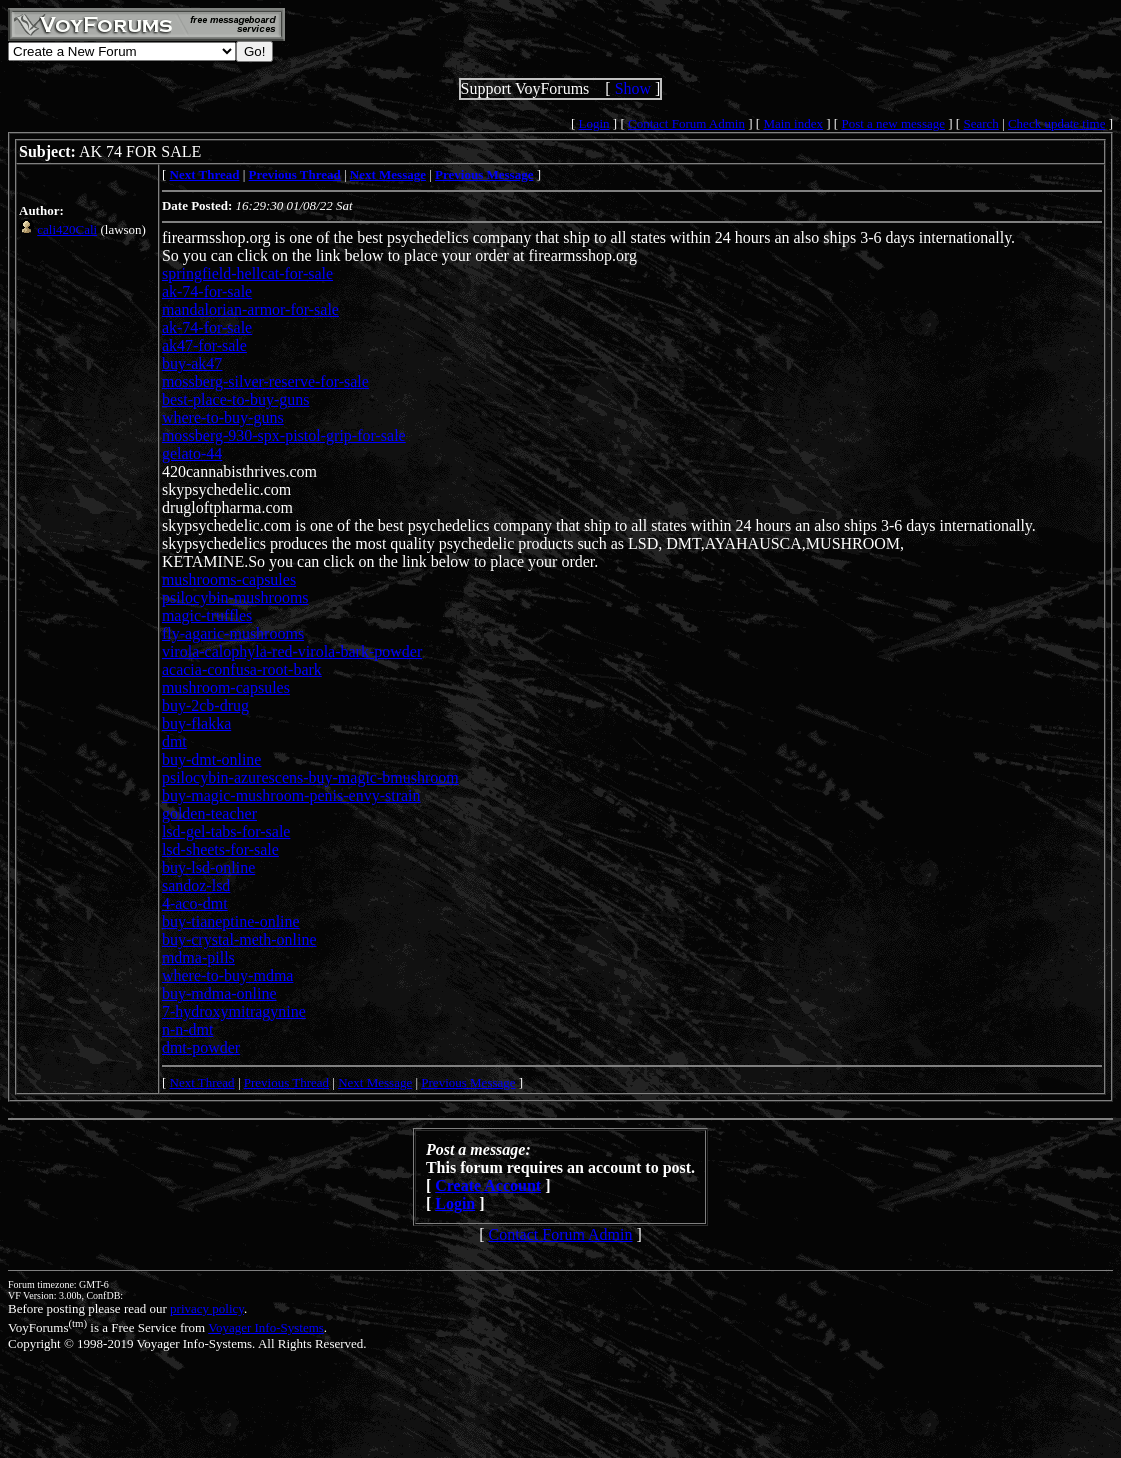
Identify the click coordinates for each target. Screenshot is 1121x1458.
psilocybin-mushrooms (235, 597)
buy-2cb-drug (205, 705)
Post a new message (893, 123)
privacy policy (207, 1308)
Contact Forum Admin (686, 123)
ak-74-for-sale (207, 291)
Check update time (1056, 123)
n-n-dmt (188, 1029)
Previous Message (468, 1082)
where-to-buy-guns (223, 417)
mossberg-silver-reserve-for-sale (265, 381)
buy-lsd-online (208, 867)
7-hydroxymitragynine (234, 1011)
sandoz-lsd (196, 885)
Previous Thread (286, 1082)
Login (594, 123)
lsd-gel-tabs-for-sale (226, 831)
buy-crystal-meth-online (239, 939)
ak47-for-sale (204, 345)
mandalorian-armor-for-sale (250, 309)
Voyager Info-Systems (266, 1327)
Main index (793, 123)
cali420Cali (67, 229)
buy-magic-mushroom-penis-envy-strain (291, 795)
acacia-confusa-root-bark (242, 669)
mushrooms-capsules (229, 579)
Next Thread (202, 1082)
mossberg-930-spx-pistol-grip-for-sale (284, 435)
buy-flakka (196, 723)
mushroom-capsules (226, 687)
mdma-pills (198, 957)
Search (980, 123)
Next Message (375, 1082)
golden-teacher (209, 813)
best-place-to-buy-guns (236, 399)
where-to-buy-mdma (228, 975)
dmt (174, 741)
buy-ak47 (192, 363)
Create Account (488, 1185)
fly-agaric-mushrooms (233, 633)
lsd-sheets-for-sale (220, 849)
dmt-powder (201, 1047)
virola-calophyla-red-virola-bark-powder (292, 651)
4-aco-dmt (195, 903)
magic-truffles (207, 615)
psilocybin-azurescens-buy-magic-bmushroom (310, 777)
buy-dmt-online (212, 759)
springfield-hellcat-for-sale (247, 273)
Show (633, 88)
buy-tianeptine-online (231, 921)
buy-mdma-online (219, 993)
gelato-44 (192, 453)
